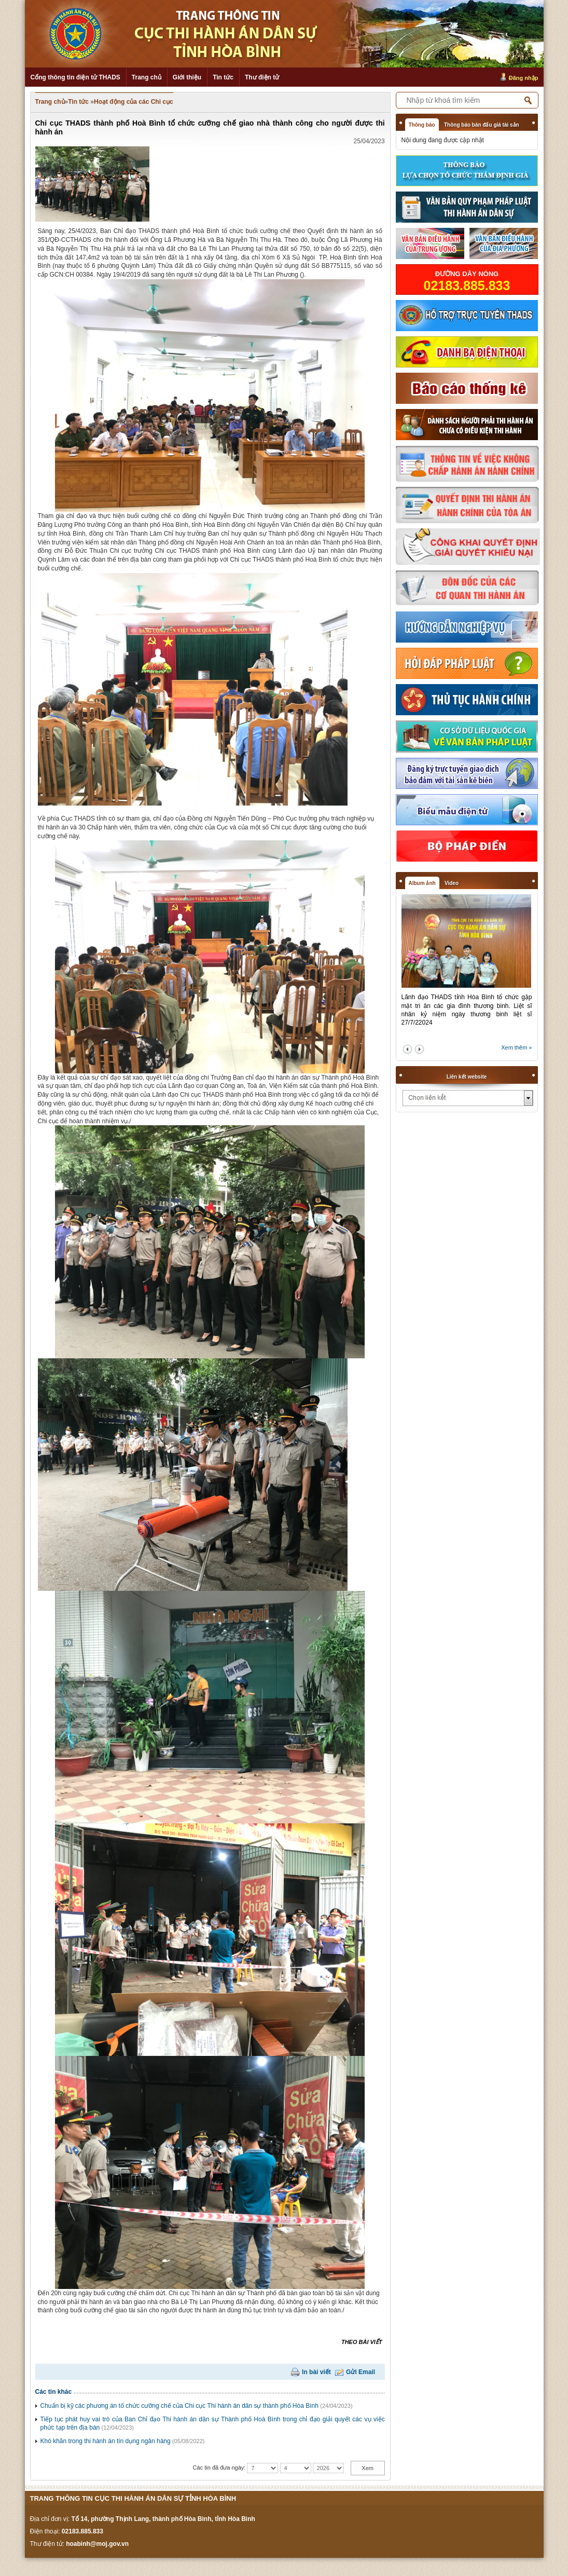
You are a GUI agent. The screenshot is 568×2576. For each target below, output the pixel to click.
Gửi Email (360, 2372)
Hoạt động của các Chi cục (133, 101)
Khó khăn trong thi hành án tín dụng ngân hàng (105, 2441)
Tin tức (223, 77)
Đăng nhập (523, 78)
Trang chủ (146, 77)
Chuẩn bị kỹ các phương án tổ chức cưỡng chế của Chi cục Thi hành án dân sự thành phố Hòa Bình (179, 2405)
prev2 (407, 1049)
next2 (419, 1049)
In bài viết (316, 2372)
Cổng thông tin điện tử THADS (75, 77)
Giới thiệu (187, 77)
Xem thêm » (516, 1047)
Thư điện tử (262, 77)
